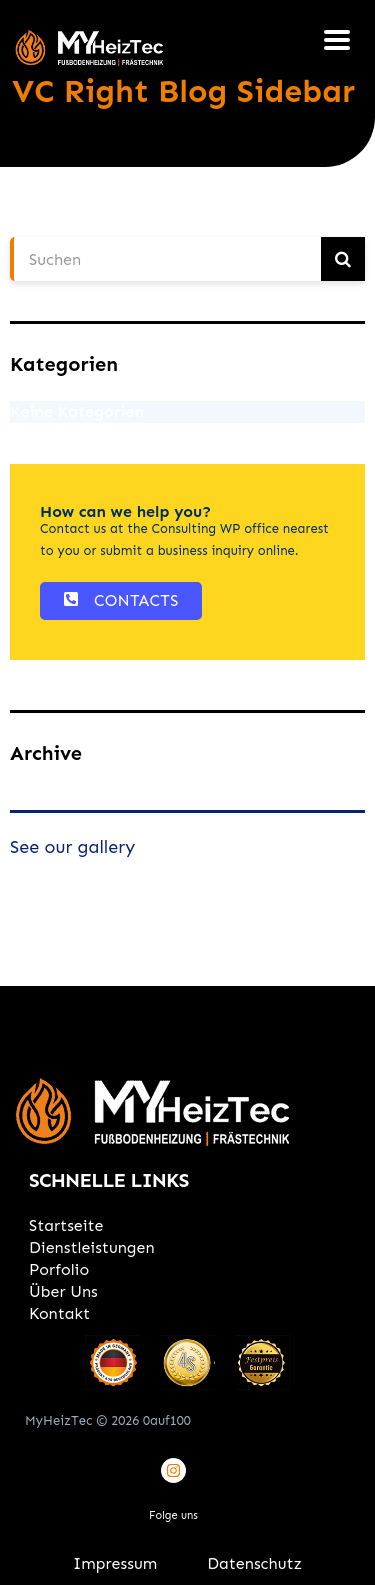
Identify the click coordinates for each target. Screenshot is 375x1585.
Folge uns (173, 1515)
